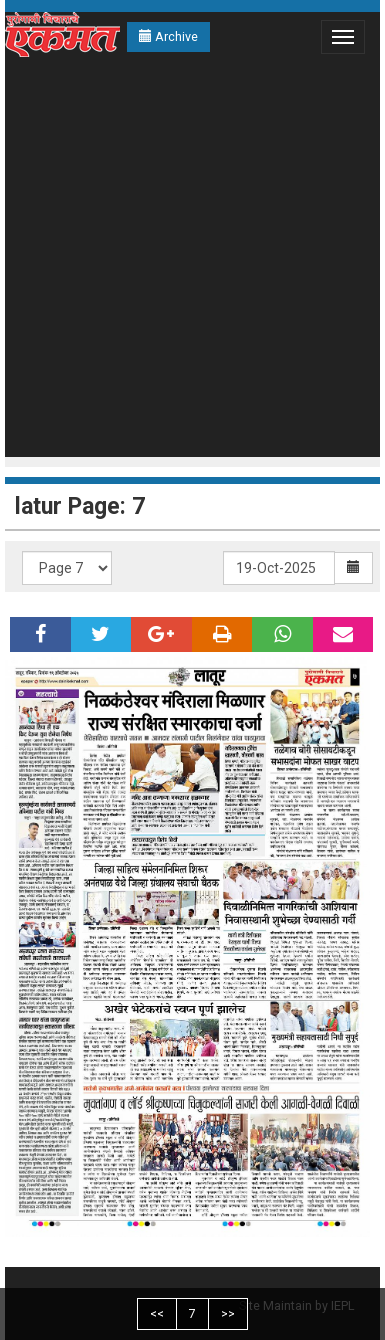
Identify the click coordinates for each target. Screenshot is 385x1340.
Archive (168, 36)
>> (228, 1313)
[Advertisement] (187, 259)
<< (157, 1313)
